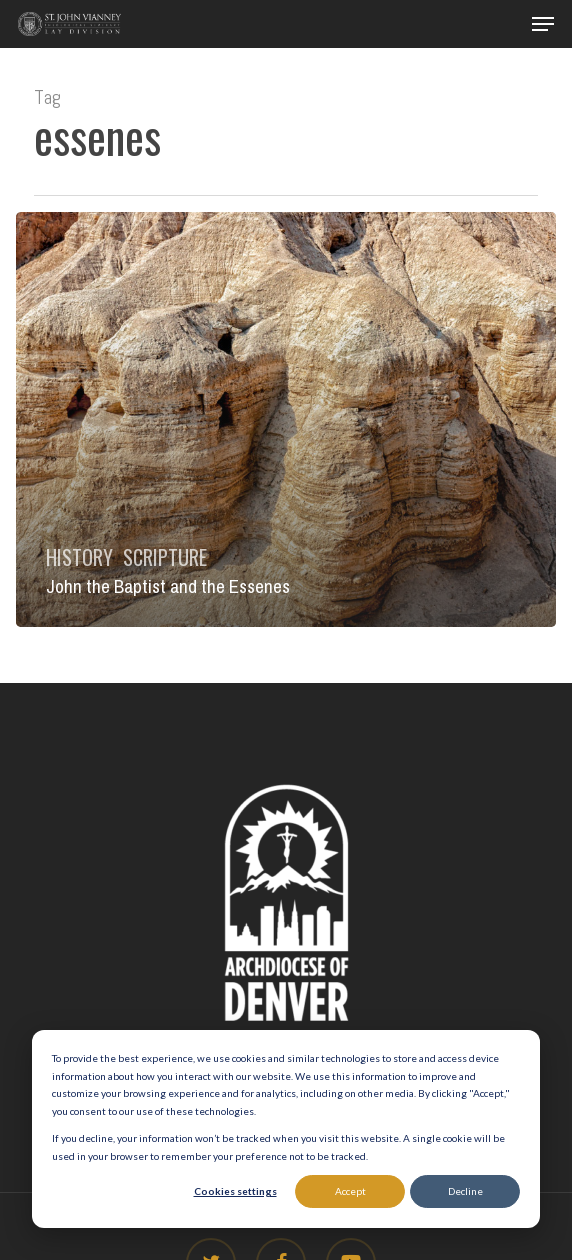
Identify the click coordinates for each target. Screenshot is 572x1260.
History (79, 557)
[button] (543, 24)
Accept (350, 1191)
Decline (465, 1191)
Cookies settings (235, 1191)
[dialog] (286, 1129)
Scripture (165, 557)
